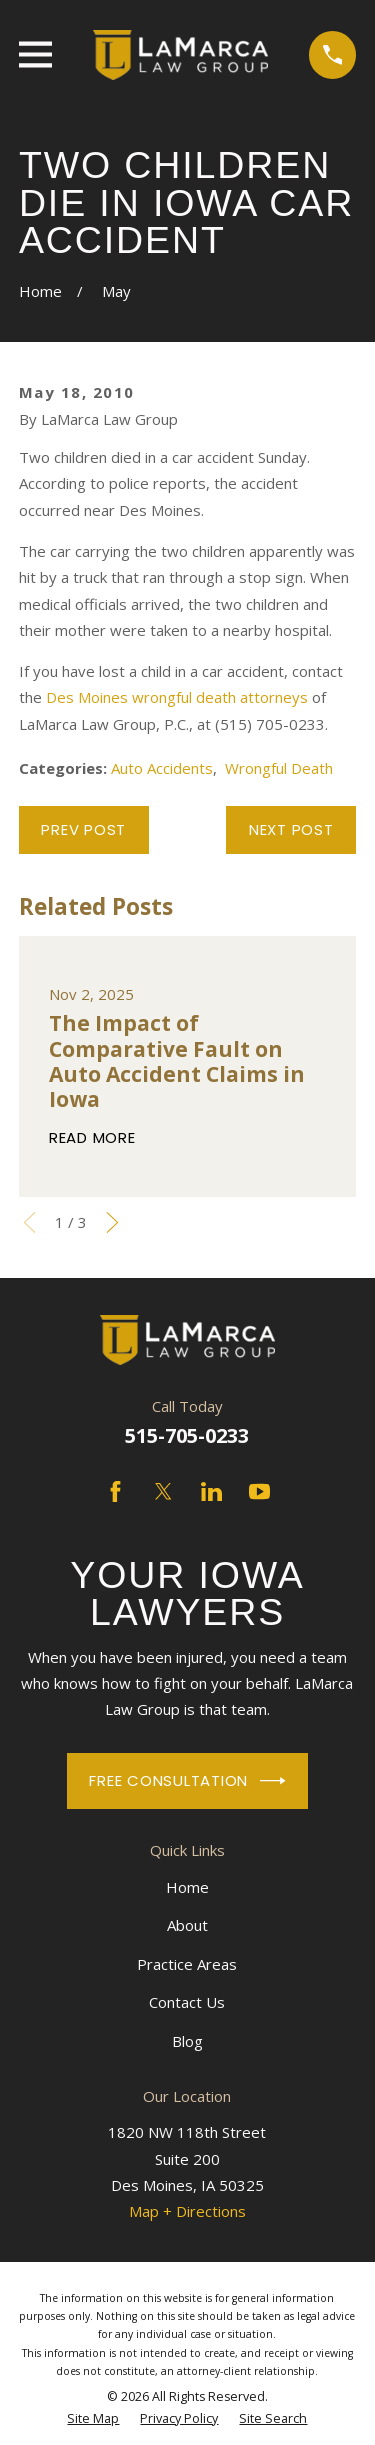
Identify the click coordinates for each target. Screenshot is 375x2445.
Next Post (291, 829)
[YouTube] (259, 1491)
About (187, 1925)
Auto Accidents (162, 768)
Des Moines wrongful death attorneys (177, 697)
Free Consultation (187, 1781)
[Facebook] (115, 1491)
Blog (187, 2041)
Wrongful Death (279, 768)
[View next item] (112, 1222)
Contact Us (187, 2002)
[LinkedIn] (211, 1491)
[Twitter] (163, 1491)
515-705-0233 (187, 1435)
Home (187, 1887)
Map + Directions (187, 2211)
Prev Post (83, 829)
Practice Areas (187, 1964)
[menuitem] (93, 2419)
